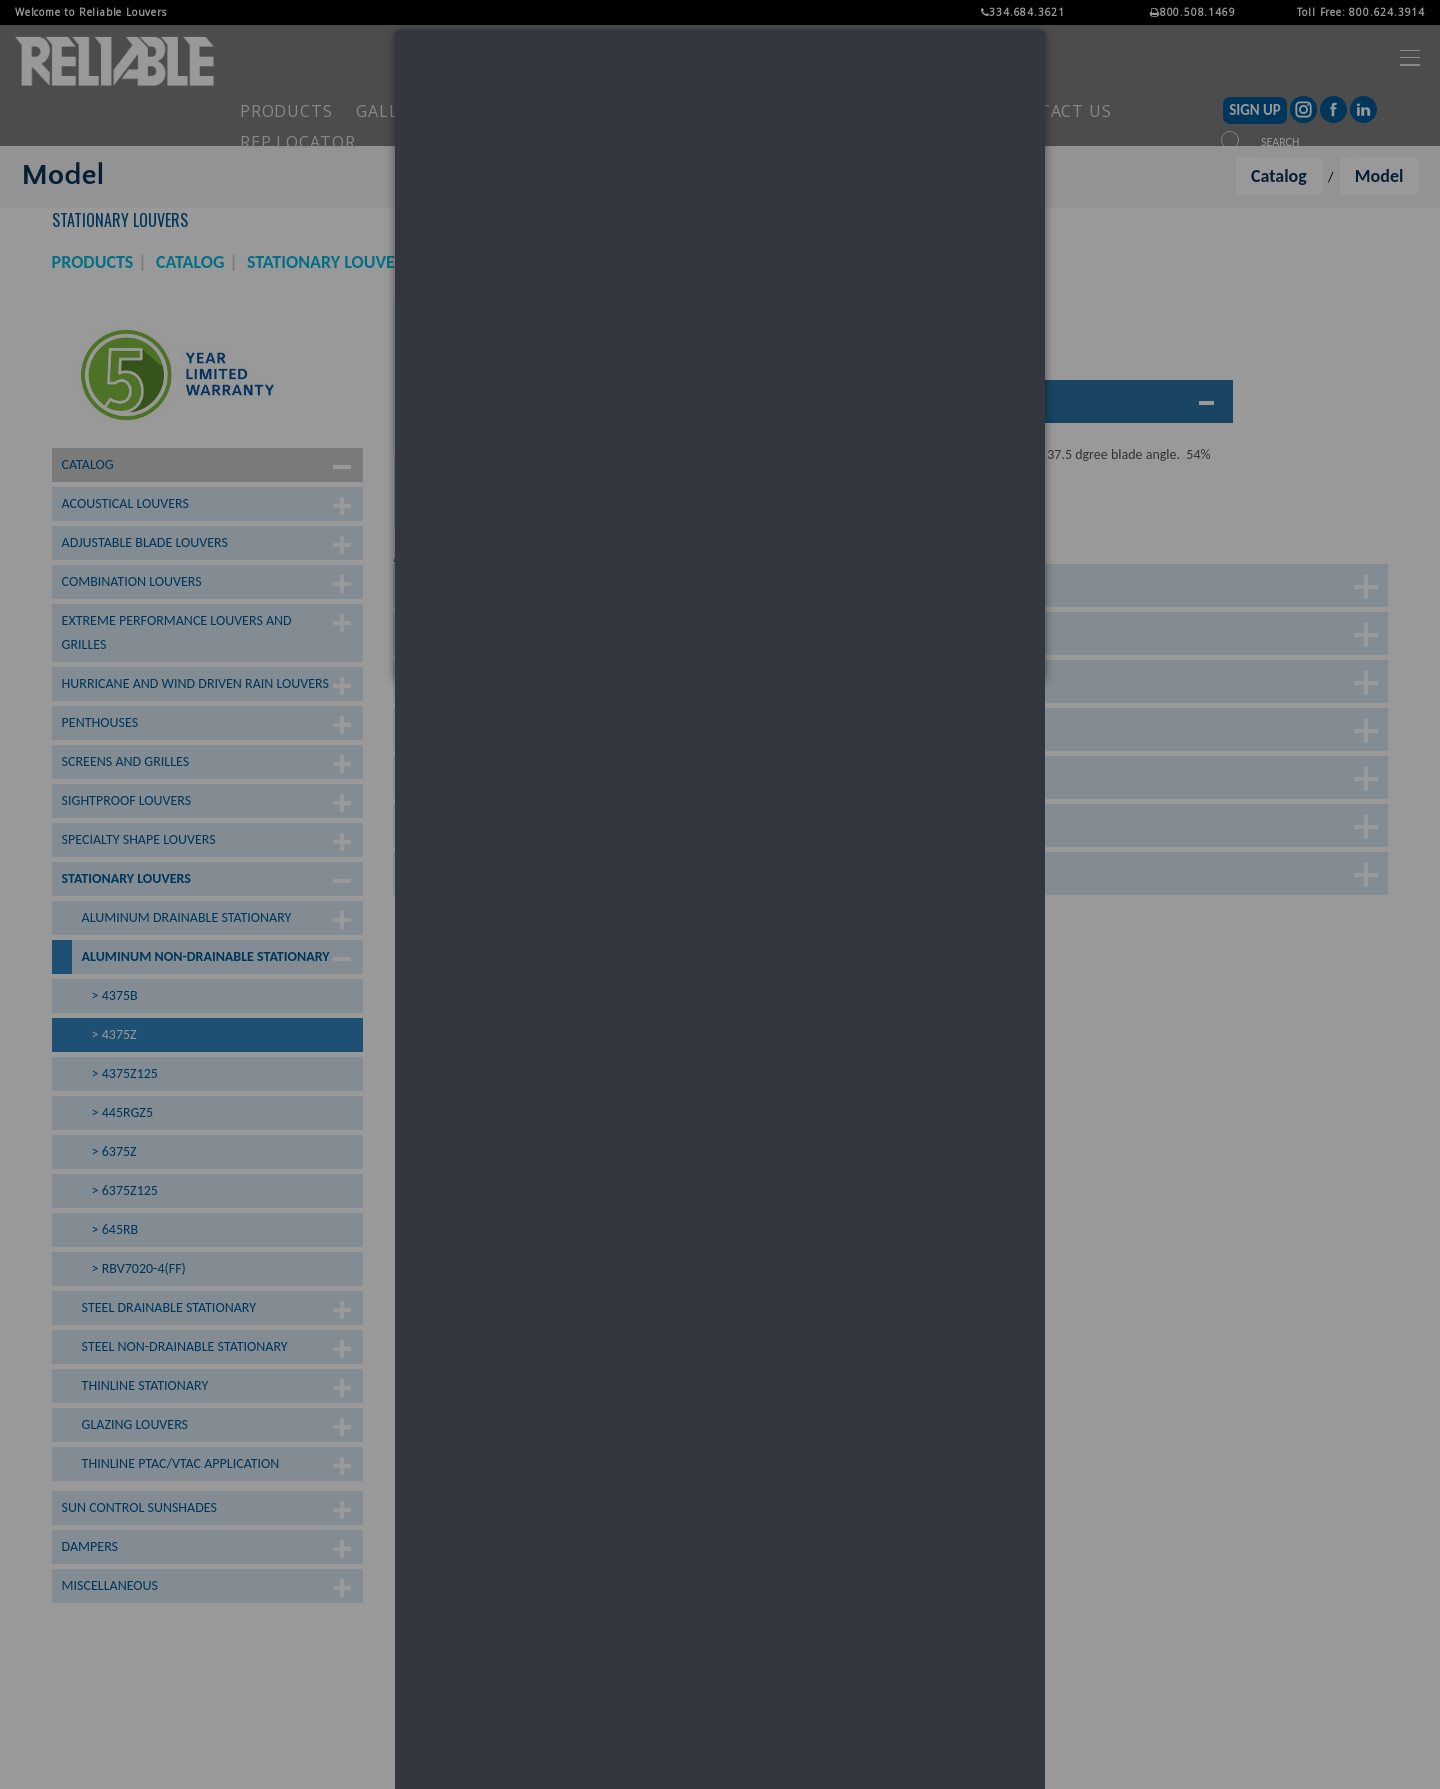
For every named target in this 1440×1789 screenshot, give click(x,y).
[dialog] (720, 355)
